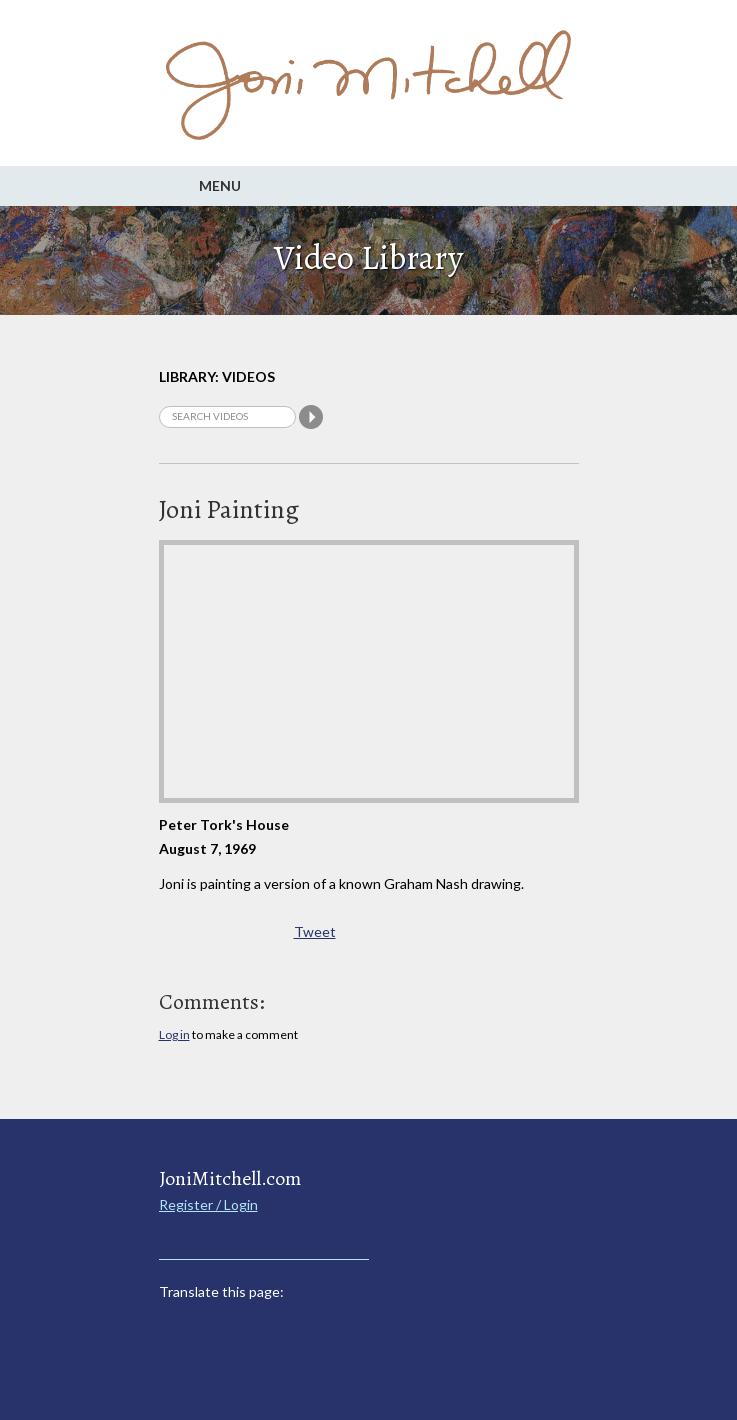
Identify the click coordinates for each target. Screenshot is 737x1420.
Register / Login (208, 1204)
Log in (174, 1034)
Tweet (315, 931)
